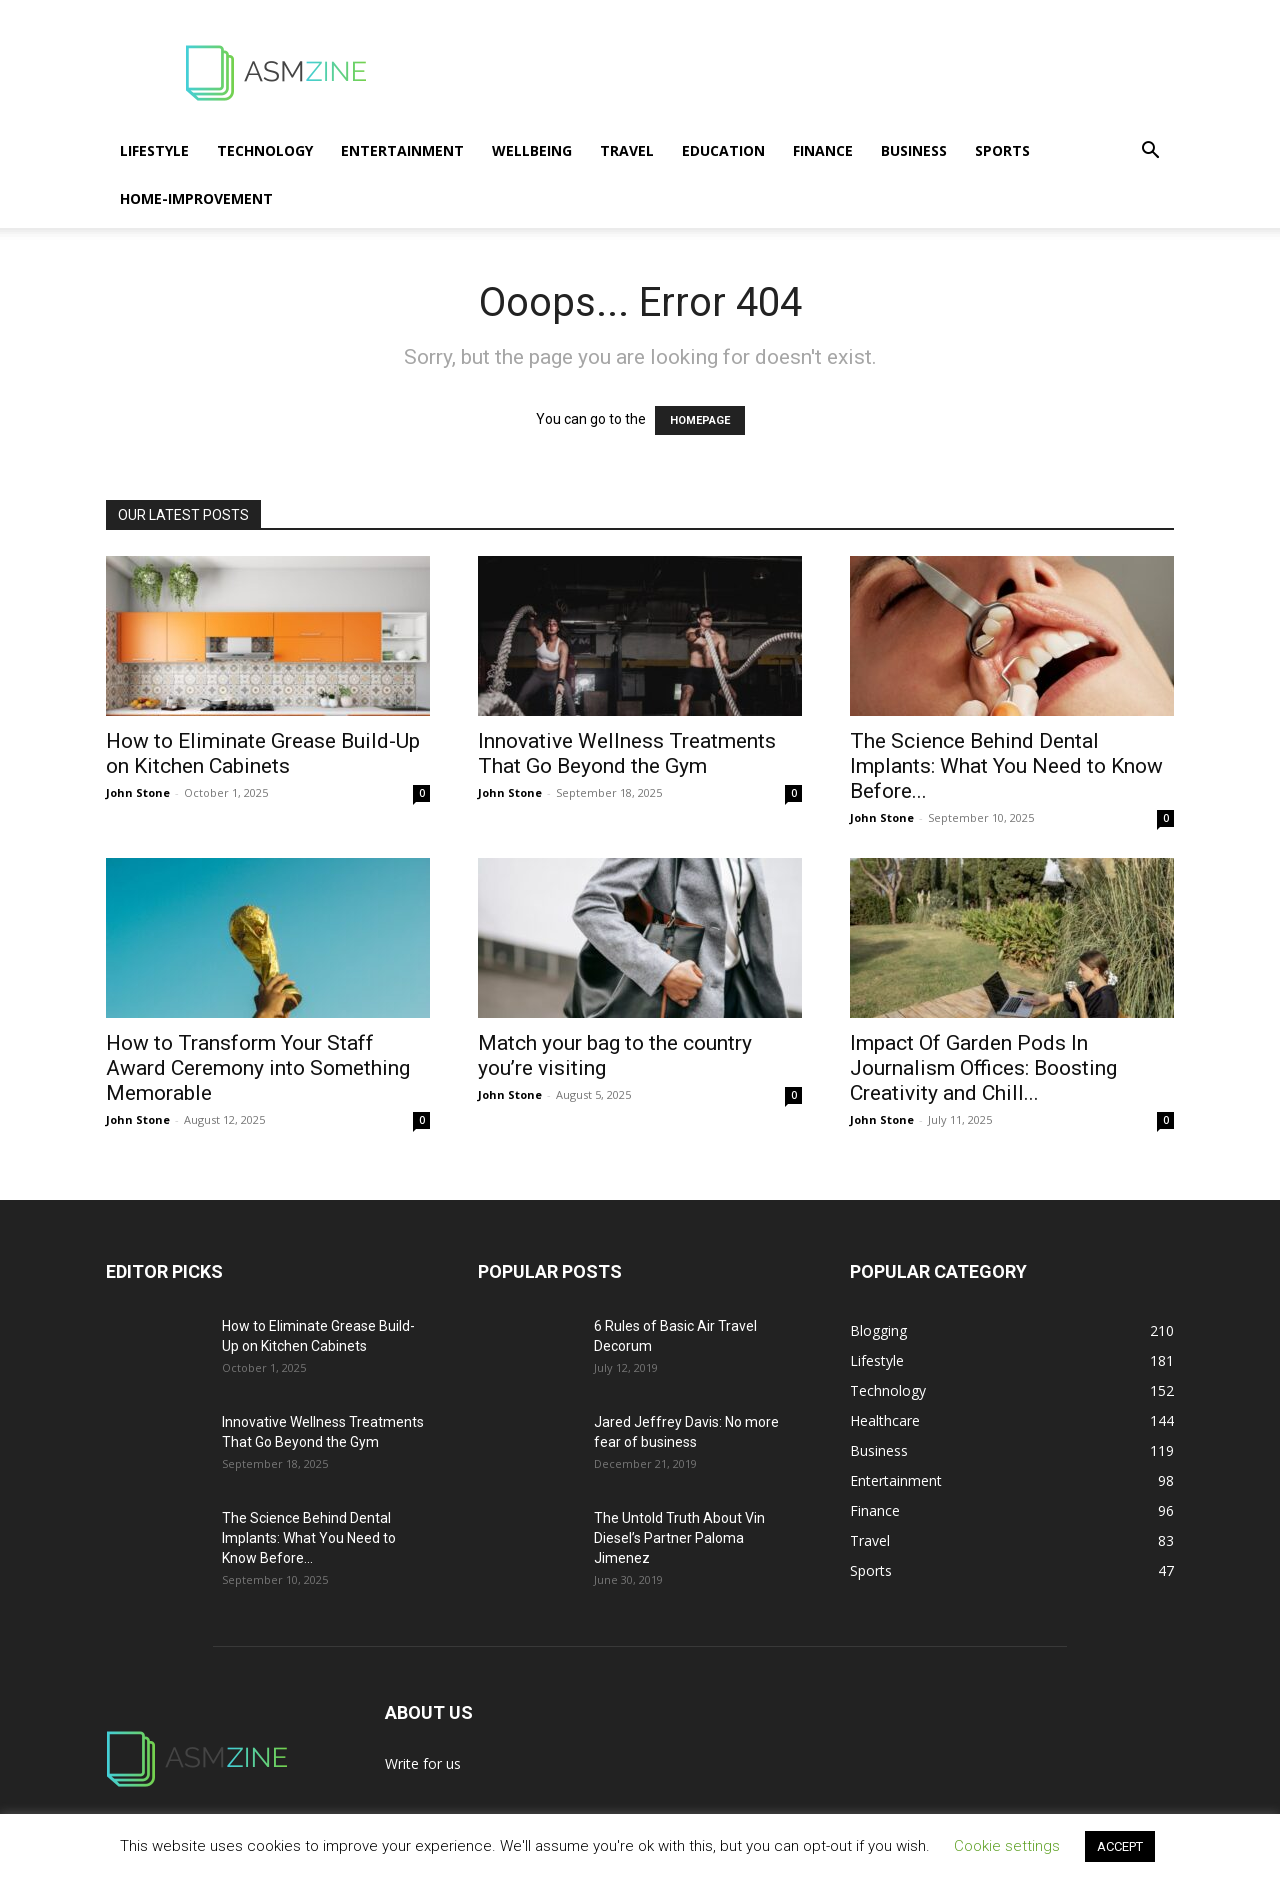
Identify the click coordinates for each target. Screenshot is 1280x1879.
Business (914, 150)
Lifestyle (154, 150)
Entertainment (402, 150)
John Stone (138, 792)
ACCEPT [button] (1120, 1846)
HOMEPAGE (700, 420)
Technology (265, 150)
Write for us (423, 1763)
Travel (627, 150)
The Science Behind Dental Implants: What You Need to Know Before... (1006, 766)
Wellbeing (532, 150)
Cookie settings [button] (1007, 1846)
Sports (1002, 150)
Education (723, 150)
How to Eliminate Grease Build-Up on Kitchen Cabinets (263, 753)
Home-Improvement (196, 198)
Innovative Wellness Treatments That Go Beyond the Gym (627, 753)
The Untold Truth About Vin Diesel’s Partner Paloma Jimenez (679, 1538)
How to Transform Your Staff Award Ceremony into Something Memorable (258, 1068)
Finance (823, 150)
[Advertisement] (810, 73)
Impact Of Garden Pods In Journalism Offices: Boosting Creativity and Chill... (983, 1068)
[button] (1150, 152)
